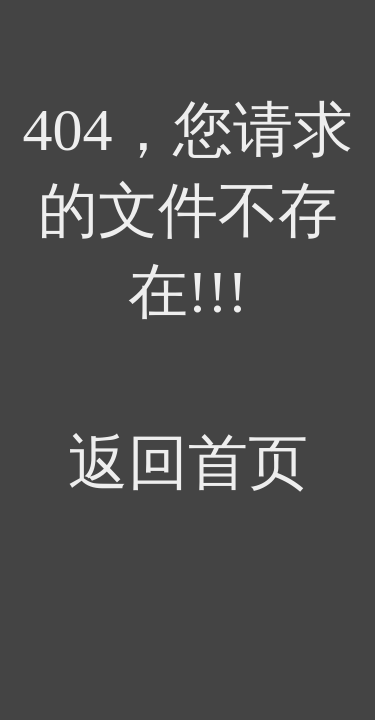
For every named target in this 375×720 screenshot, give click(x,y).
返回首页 (188, 463)
